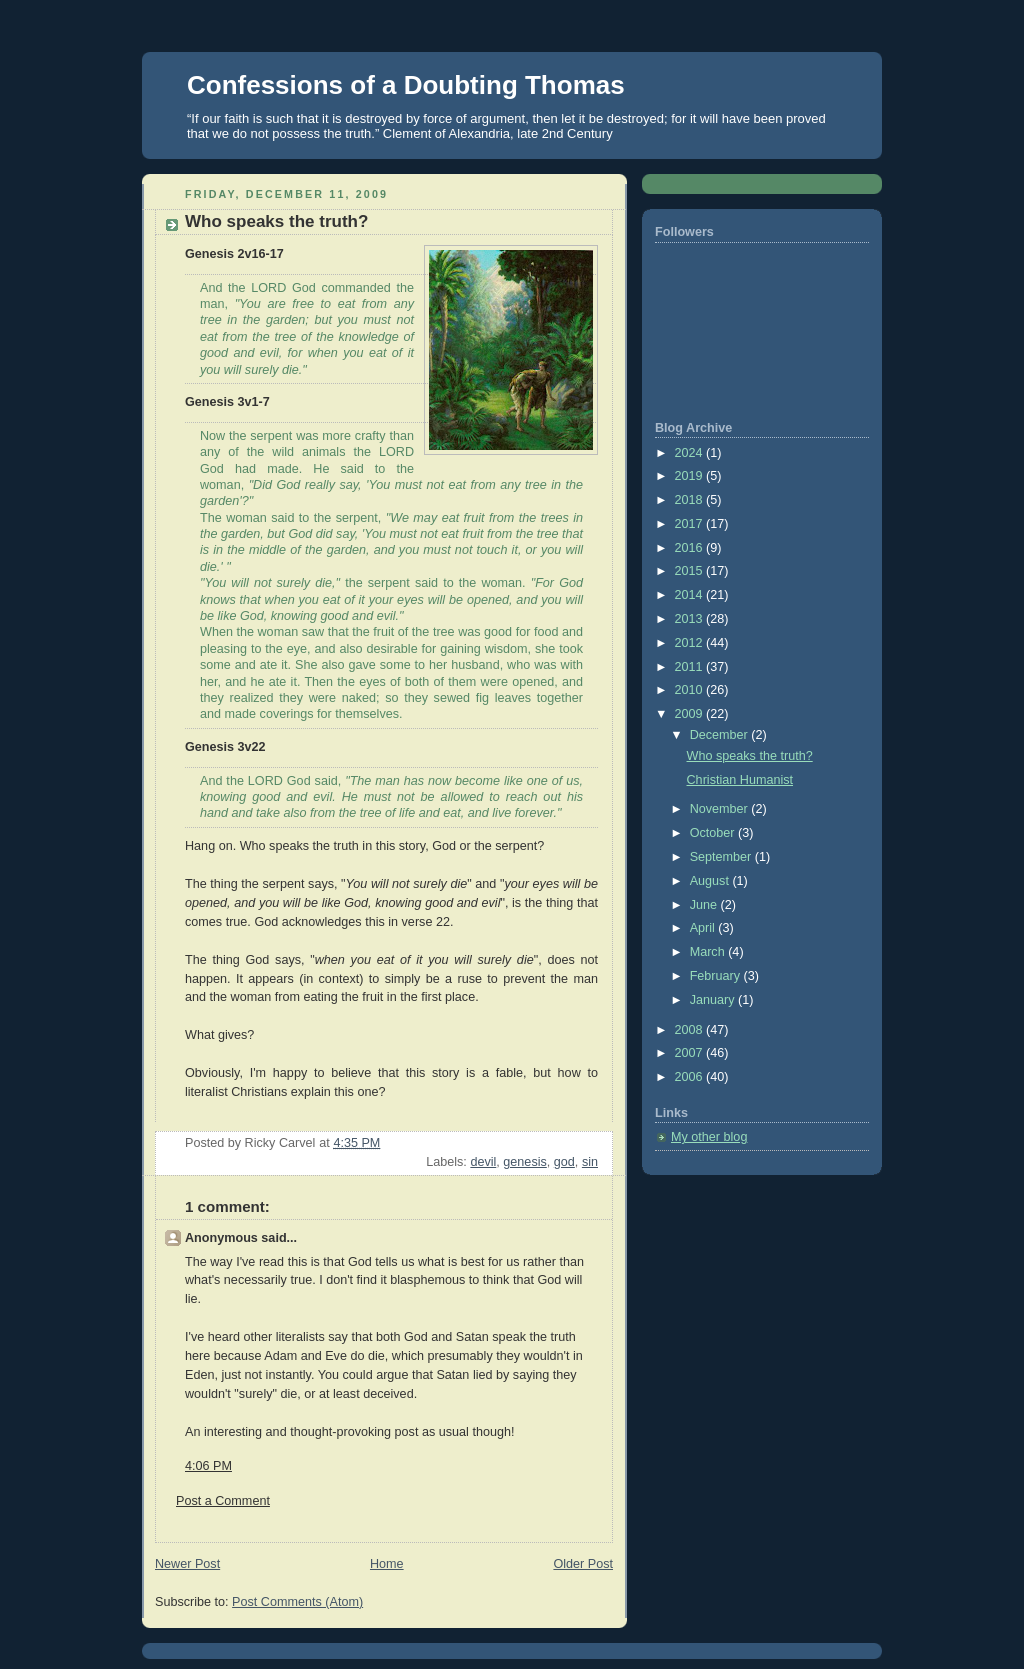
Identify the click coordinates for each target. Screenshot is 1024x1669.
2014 (691, 595)
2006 (691, 1077)
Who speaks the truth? (750, 756)
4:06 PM (208, 1466)
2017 (691, 524)
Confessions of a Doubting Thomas (406, 85)
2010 (691, 690)
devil (483, 1162)
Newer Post (187, 1564)
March (709, 952)
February (717, 976)
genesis (524, 1162)
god (564, 1162)
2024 (691, 453)
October (714, 833)
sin (590, 1162)
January (714, 1000)
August (711, 881)
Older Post (583, 1564)
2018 (691, 500)
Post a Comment (223, 1501)
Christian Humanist (740, 780)
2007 (691, 1053)
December (721, 735)
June (705, 905)
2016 (691, 548)
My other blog (709, 1137)
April (704, 928)
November (721, 809)
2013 (691, 619)
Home (387, 1564)
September (722, 857)
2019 (691, 476)
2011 (691, 667)
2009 (691, 714)
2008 (691, 1030)
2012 (691, 643)
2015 (691, 571)
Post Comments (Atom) (297, 1602)
